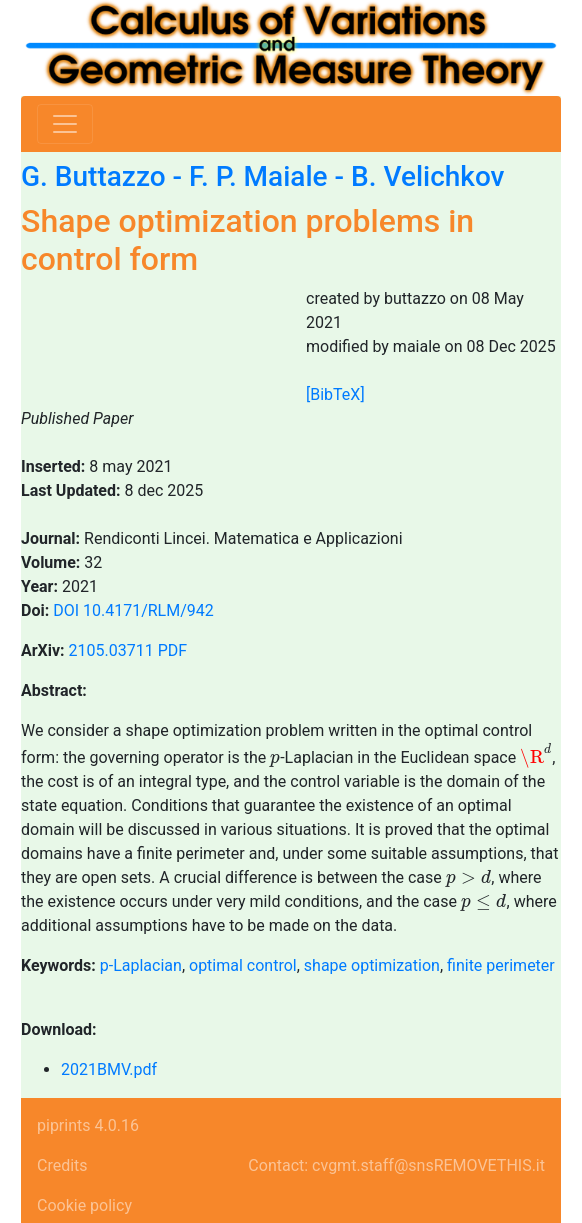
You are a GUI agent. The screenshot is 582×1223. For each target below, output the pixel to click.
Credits (62, 1165)
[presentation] (275, 760)
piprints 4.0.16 (88, 1125)
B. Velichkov (428, 176)
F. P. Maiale (258, 176)
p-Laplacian (141, 965)
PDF (172, 650)
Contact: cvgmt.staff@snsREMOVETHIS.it (396, 1165)
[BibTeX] (335, 394)
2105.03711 (111, 650)
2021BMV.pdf (109, 1069)
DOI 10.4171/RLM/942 (133, 610)
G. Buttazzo (93, 176)
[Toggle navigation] (65, 124)
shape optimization (372, 965)
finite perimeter (501, 965)
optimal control (243, 965)
